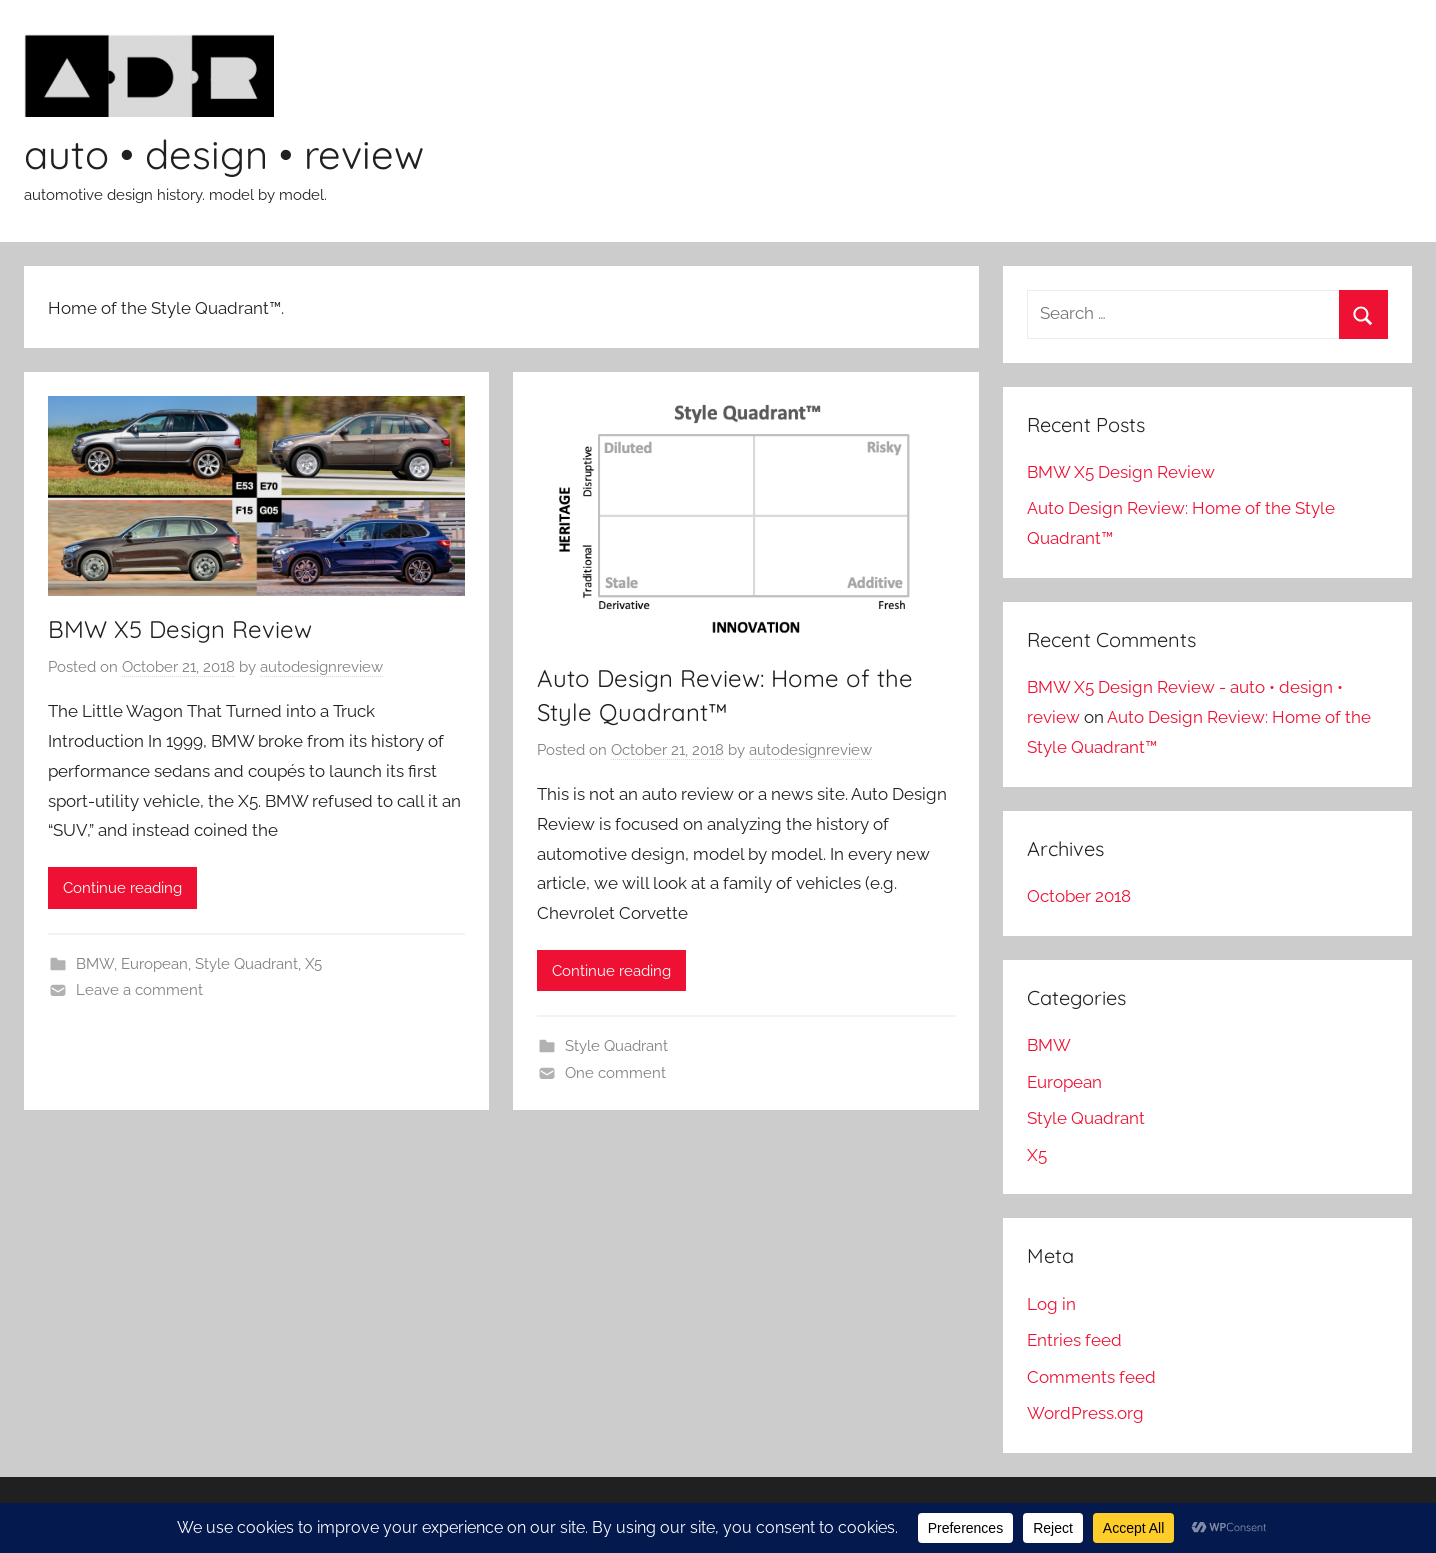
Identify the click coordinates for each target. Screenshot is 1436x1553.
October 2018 (1079, 896)
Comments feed (1091, 1377)
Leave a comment (139, 990)
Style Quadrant (246, 964)
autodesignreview (321, 667)
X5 (313, 964)
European (154, 964)
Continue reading (122, 888)
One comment (615, 1073)
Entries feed (1074, 1340)
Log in (1051, 1304)
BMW (95, 964)
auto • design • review (224, 154)
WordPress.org (1085, 1413)
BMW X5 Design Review (180, 629)
